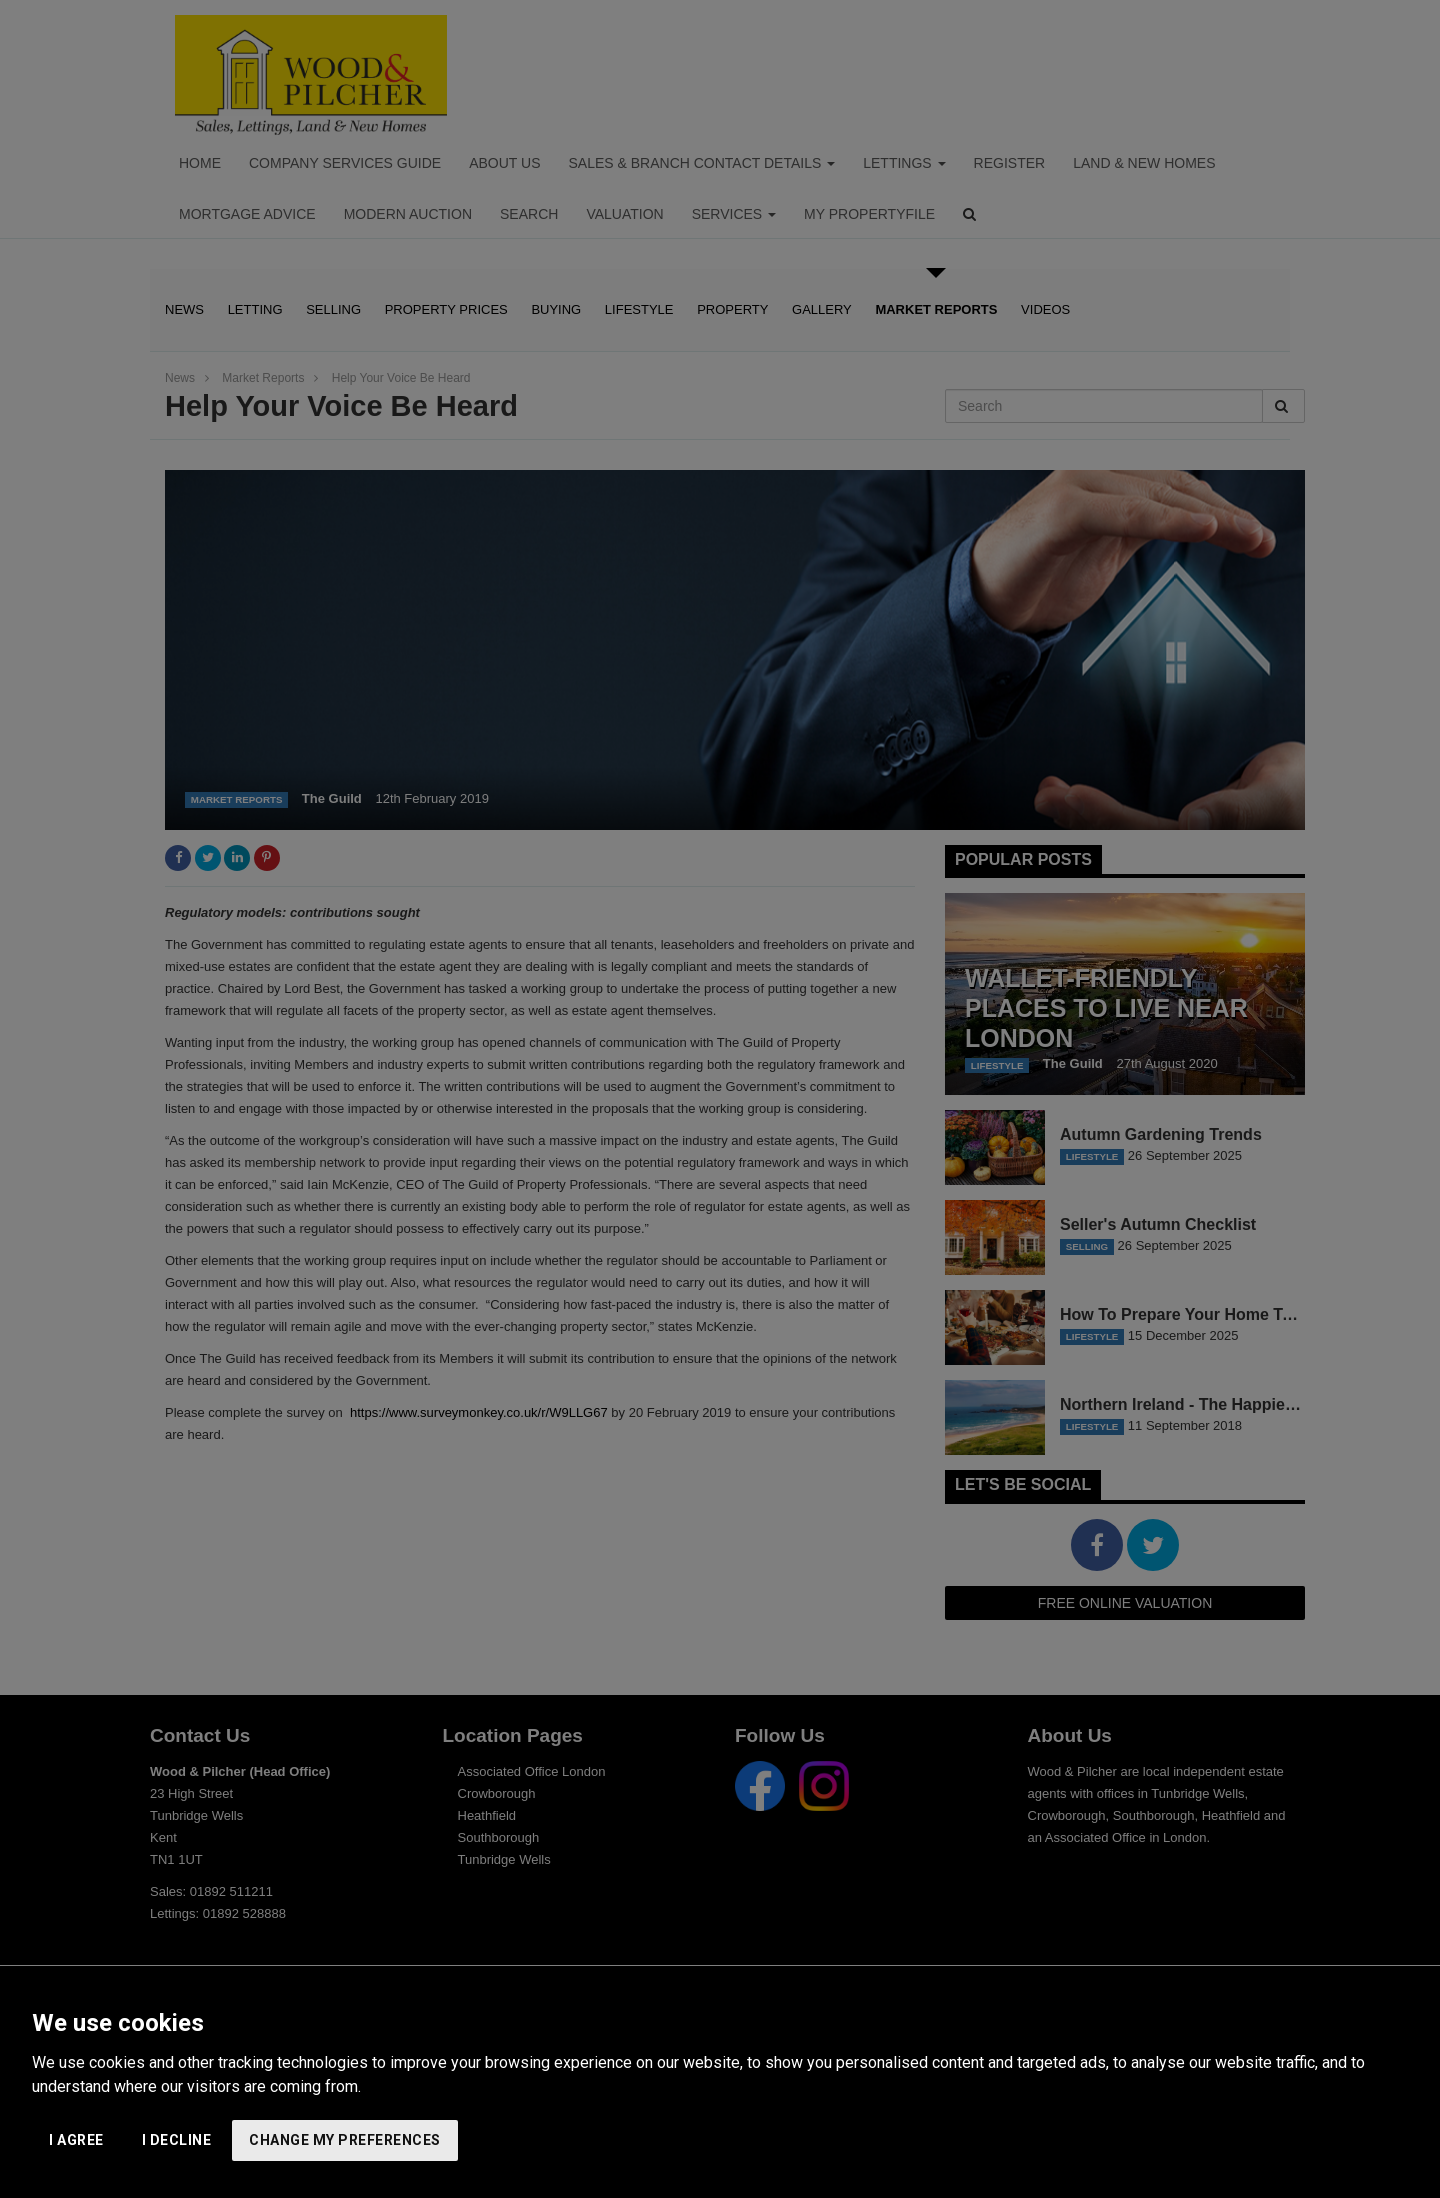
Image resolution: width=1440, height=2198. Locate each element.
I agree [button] (76, 2140)
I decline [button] (177, 2140)
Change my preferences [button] (345, 2140)
